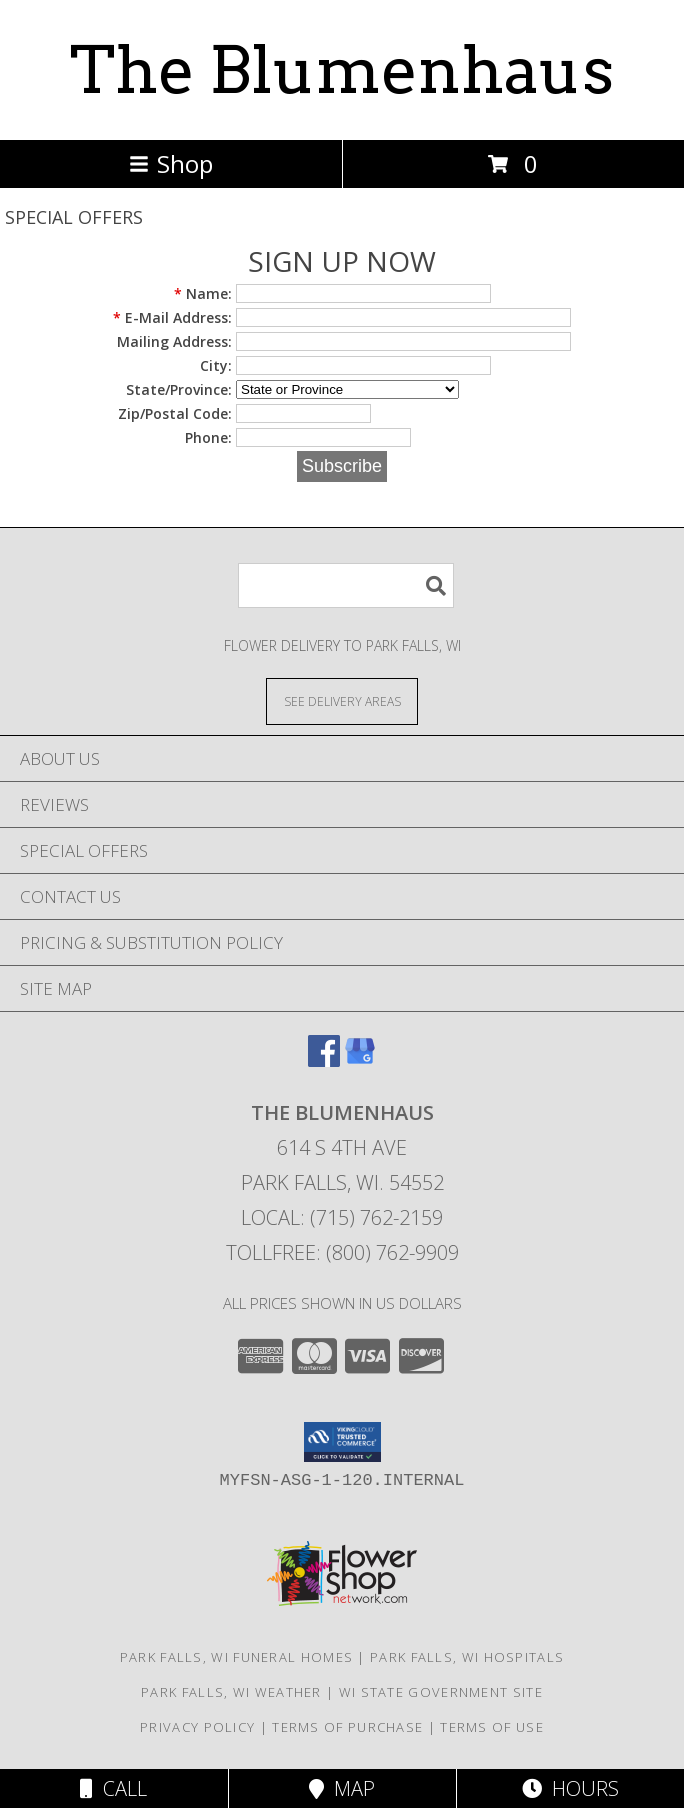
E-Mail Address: (172, 317)
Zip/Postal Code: (175, 413)
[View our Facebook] (324, 1060)
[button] (342, 1442)
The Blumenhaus (342, 70)
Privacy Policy (197, 1727)
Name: (203, 293)
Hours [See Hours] (570, 1788)
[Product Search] (346, 585)
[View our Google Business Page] (360, 1060)
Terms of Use (492, 1727)
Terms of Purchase (347, 1727)
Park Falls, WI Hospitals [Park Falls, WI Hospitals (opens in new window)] (467, 1657)
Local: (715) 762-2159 (342, 1217)
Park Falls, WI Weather (231, 1692)
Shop (171, 163)
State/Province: (179, 389)
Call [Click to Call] (113, 1788)
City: (216, 365)
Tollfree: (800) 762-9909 (342, 1252)
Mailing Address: (174, 341)
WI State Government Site (441, 1692)
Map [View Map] (342, 1788)
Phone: (208, 437)
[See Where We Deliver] (342, 700)
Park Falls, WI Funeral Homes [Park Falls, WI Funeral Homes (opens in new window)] (236, 1657)
